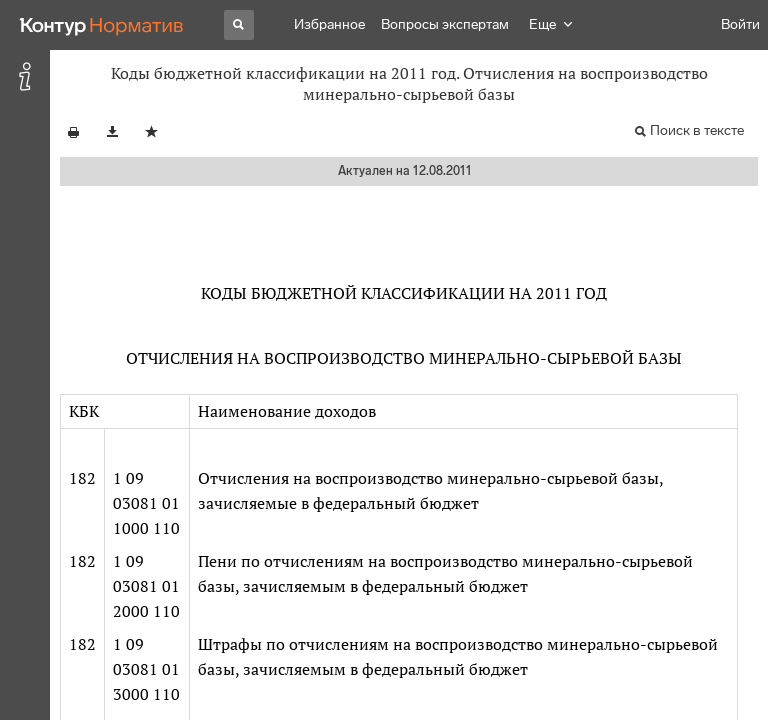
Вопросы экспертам (445, 24)
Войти (740, 24)
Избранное (329, 24)
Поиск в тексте (697, 130)
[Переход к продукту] (102, 25)
